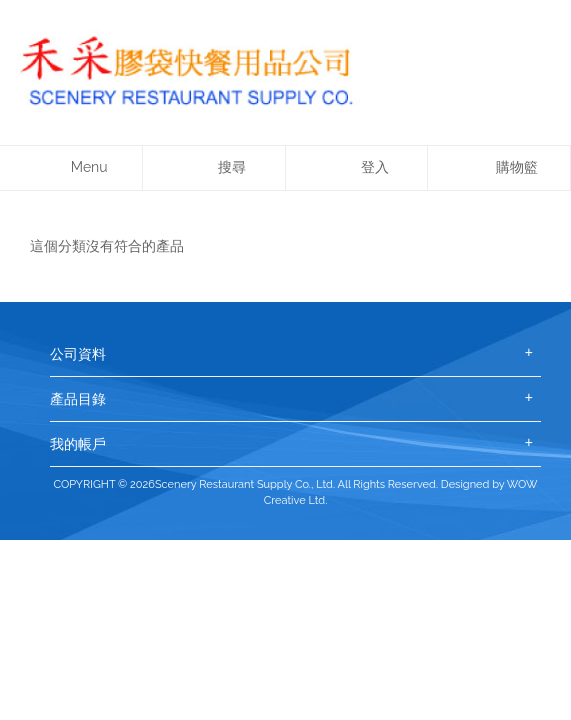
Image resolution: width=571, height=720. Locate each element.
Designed (465, 484)
